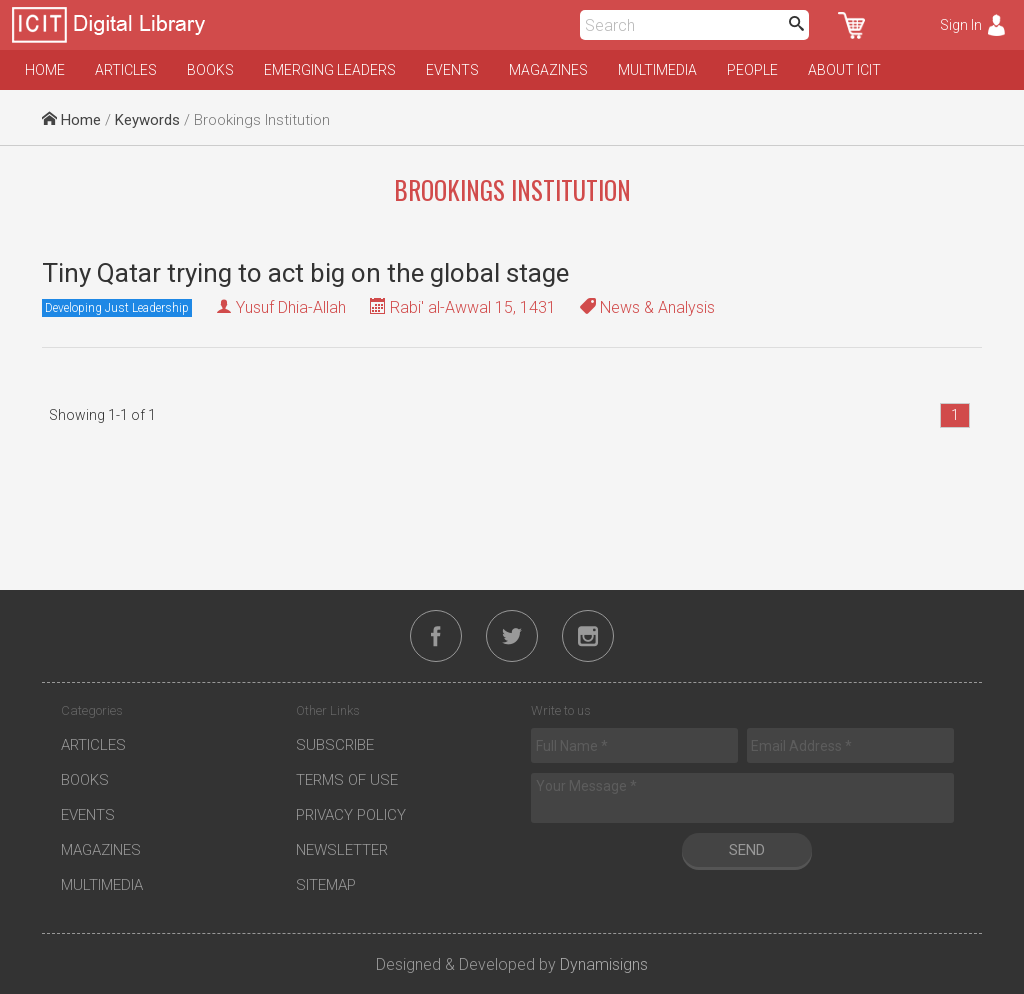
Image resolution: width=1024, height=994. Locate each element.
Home (45, 70)
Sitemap (326, 885)
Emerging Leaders (330, 70)
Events (452, 70)
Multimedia (657, 70)
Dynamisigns (604, 964)
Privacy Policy (351, 815)
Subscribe (335, 745)
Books (210, 70)
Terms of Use (347, 780)
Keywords (147, 120)
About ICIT (844, 70)
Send (747, 850)
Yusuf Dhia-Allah (291, 307)
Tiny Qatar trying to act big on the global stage (305, 273)
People (752, 70)
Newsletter (342, 850)
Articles (126, 70)
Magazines (548, 70)
